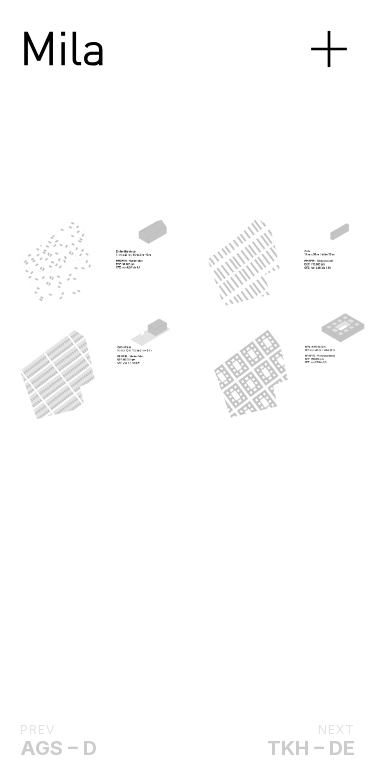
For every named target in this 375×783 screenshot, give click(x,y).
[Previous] (52, 316)
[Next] (210, 316)
